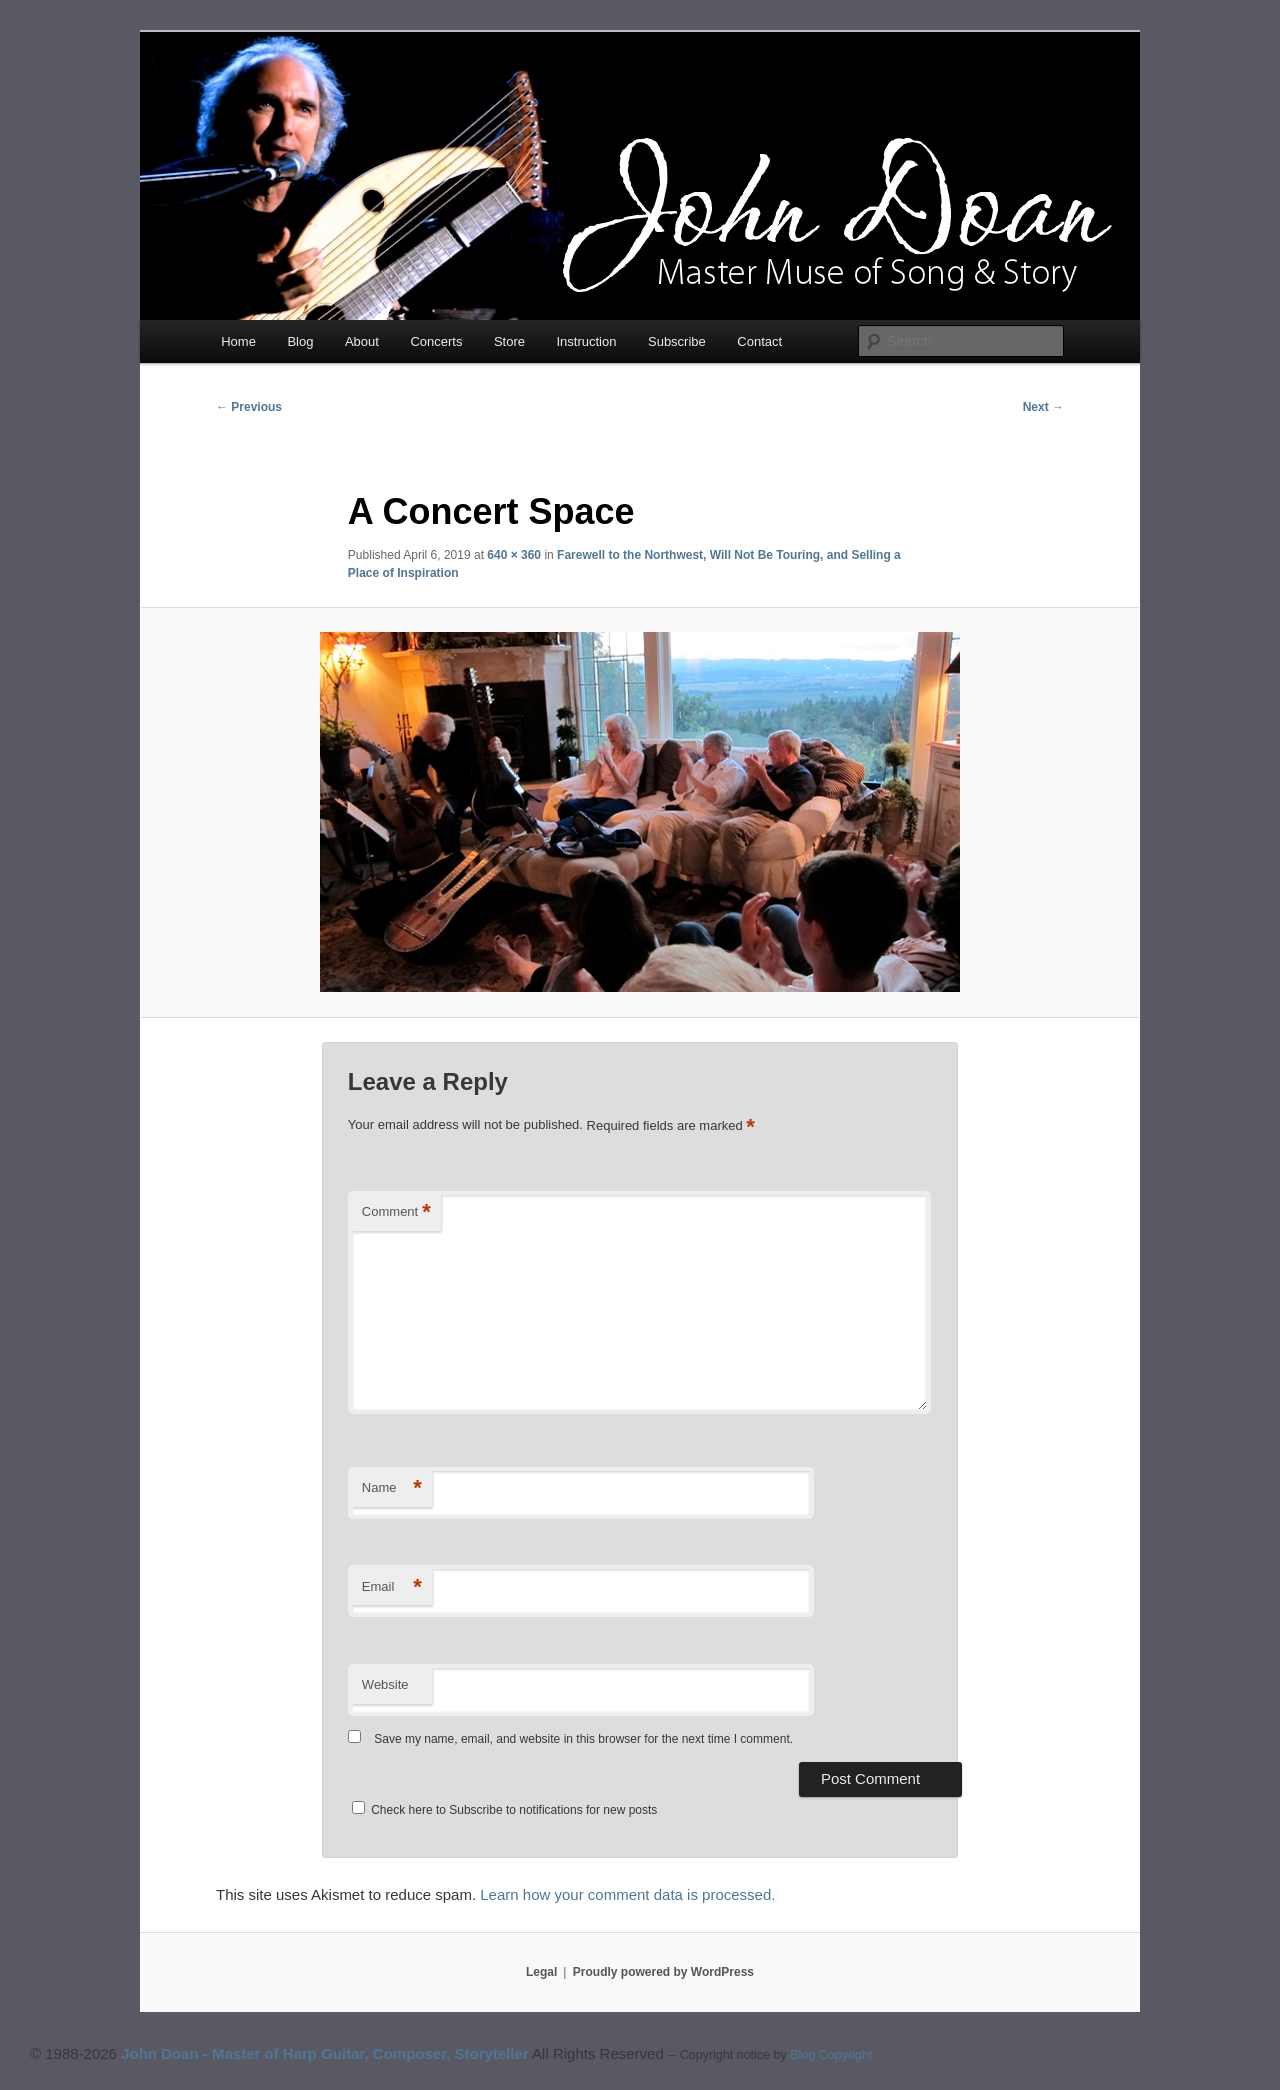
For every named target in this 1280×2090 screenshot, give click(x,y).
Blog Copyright (831, 2055)
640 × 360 (514, 555)
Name (392, 1488)
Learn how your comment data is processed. (627, 1894)
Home (238, 341)
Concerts (436, 341)
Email (392, 1587)
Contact (759, 341)
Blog (300, 341)
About (362, 341)
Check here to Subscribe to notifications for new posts (504, 1810)
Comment (396, 1212)
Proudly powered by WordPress (663, 1972)
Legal (541, 1972)
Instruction (587, 341)
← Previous (249, 407)
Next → (1043, 407)
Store (509, 341)
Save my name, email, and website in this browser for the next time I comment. (583, 1739)
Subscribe (677, 341)
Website (385, 1684)
